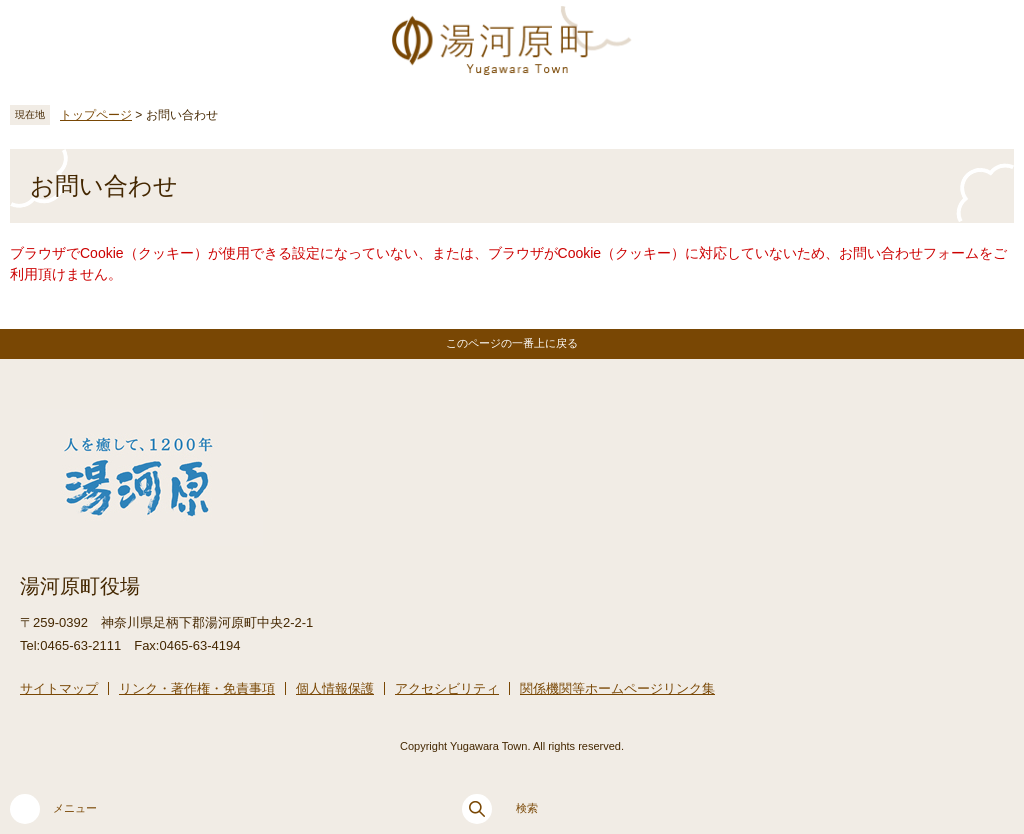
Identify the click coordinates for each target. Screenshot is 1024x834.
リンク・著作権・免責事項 (197, 688)
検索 (500, 809)
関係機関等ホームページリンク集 (617, 688)
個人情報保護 (335, 688)
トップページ (96, 115)
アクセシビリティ (447, 688)
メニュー (53, 809)
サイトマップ (59, 688)
